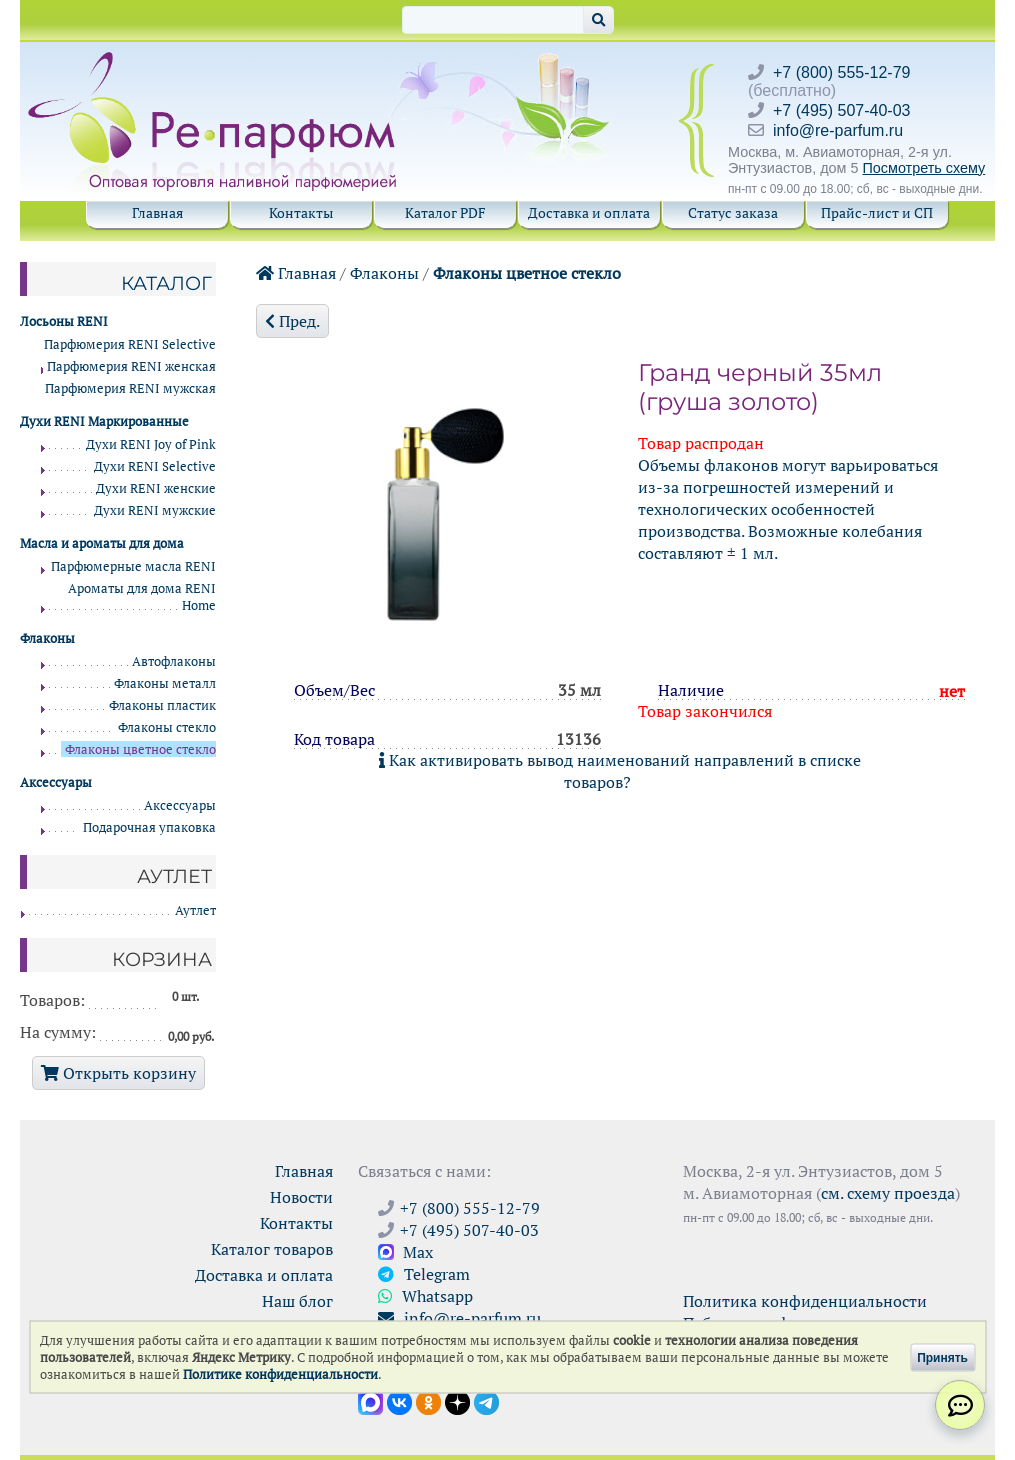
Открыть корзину (118, 1073)
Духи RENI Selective (155, 466)
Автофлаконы (174, 661)
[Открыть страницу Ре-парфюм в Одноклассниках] (428, 1401)
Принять (942, 1357)
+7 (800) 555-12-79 (841, 72)
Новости (301, 1197)
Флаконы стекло (167, 727)
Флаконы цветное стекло (527, 273)
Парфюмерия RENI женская (131, 366)
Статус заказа (733, 212)
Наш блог (297, 1301)
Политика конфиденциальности (805, 1301)
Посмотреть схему (923, 168)
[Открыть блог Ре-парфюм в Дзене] (457, 1401)
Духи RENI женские (156, 488)
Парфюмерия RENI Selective (130, 344)
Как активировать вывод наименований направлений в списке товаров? (620, 771)
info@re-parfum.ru (838, 130)
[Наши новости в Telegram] (486, 1401)
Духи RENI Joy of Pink (151, 444)
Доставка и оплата (589, 212)
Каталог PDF (445, 212)
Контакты (301, 212)
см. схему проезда (888, 1193)
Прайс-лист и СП (877, 212)
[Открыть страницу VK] (399, 1401)
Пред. (292, 321)
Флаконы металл (165, 683)
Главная (157, 212)
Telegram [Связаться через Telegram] (424, 1274)
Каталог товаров (272, 1249)
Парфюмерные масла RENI (133, 566)
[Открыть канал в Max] (370, 1401)
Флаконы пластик (162, 705)
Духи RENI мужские (155, 510)
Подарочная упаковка (149, 827)
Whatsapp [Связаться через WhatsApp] (425, 1296)
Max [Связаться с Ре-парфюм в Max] (405, 1252)
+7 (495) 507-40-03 (841, 110)
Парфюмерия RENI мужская (130, 388)
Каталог (166, 283)
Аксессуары (180, 805)
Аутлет (195, 910)
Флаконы (384, 273)
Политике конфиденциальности (280, 1374)
